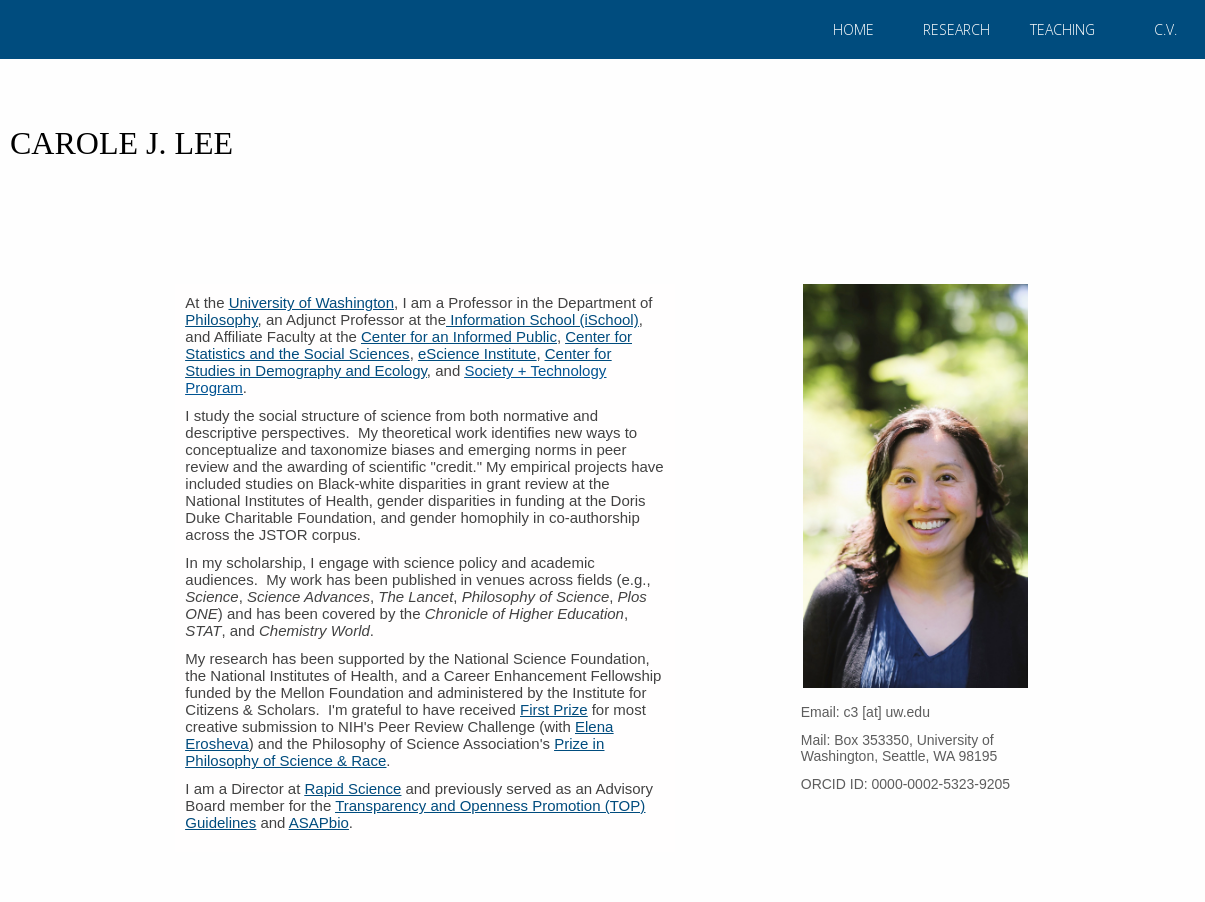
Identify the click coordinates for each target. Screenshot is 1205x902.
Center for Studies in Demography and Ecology (398, 362)
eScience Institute (477, 353)
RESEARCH (956, 29)
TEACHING (1062, 29)
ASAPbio (319, 822)
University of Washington (311, 302)
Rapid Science (353, 788)
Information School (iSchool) (542, 319)
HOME (853, 29)
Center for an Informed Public (459, 336)
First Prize (554, 709)
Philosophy (221, 319)
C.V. (1165, 29)
